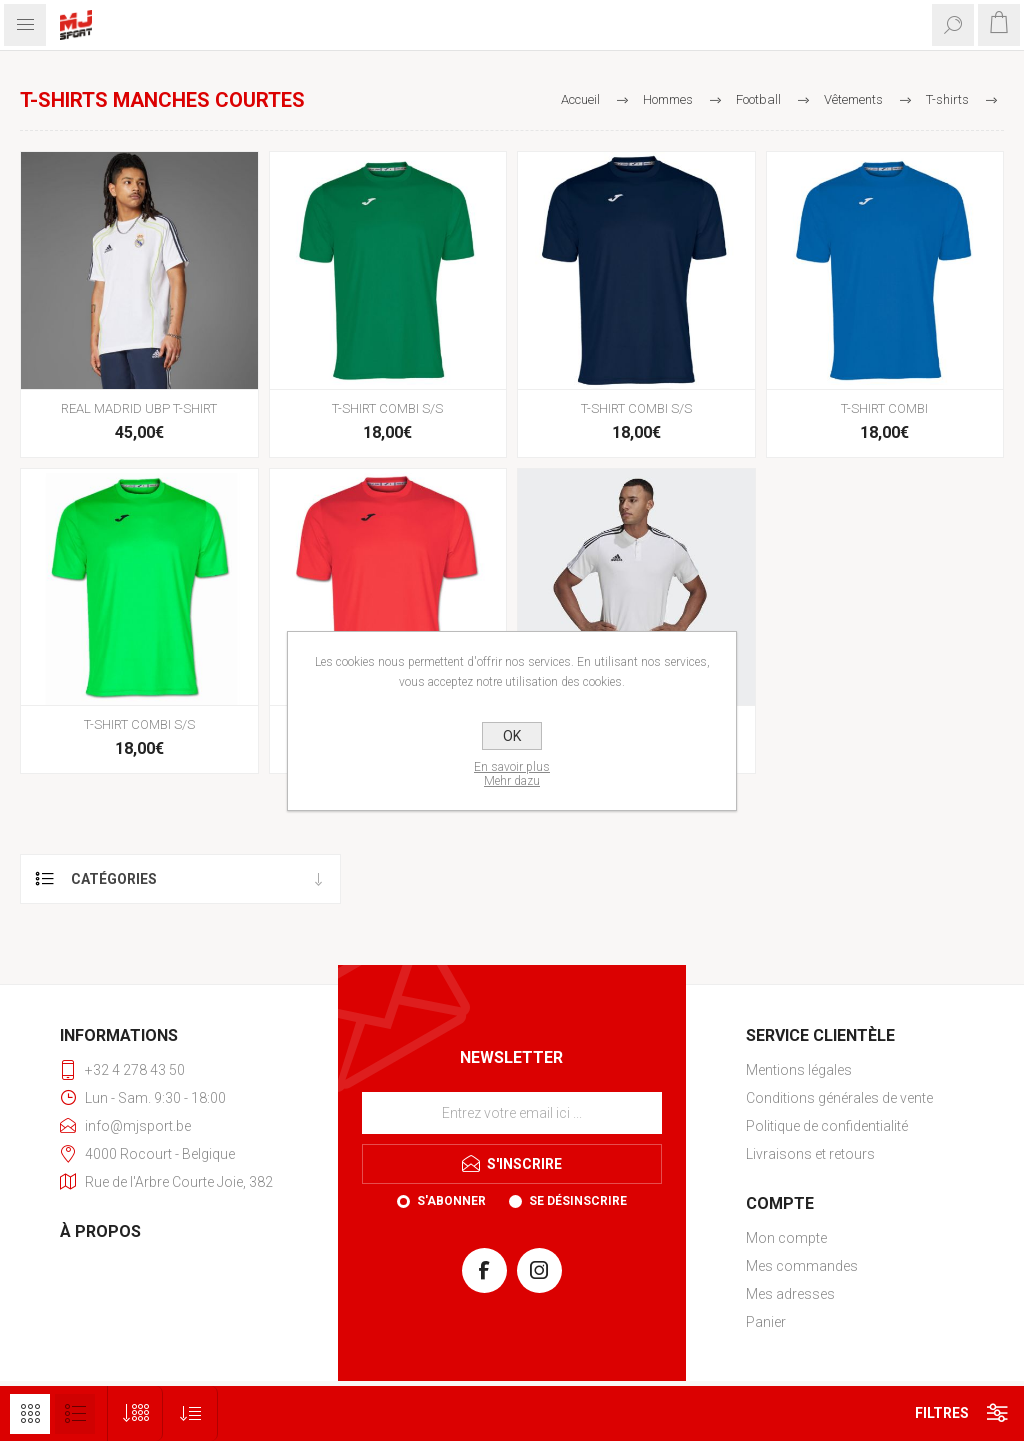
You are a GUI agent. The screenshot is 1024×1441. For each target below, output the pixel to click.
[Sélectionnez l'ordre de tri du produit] (190, 1413)
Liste (75, 1414)
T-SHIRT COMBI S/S (387, 408)
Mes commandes (802, 1266)
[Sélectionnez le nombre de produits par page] (135, 1413)
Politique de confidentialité (827, 1126)
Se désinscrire (578, 1201)
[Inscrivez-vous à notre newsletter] (512, 1113)
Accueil (580, 99)
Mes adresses (790, 1294)
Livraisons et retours (810, 1154)
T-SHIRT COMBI (884, 408)
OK (512, 736)
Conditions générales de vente (839, 1098)
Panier (766, 1322)
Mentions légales (799, 1070)
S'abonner (451, 1201)
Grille (30, 1414)
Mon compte (786, 1238)
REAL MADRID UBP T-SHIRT (139, 408)
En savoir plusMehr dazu (512, 774)
